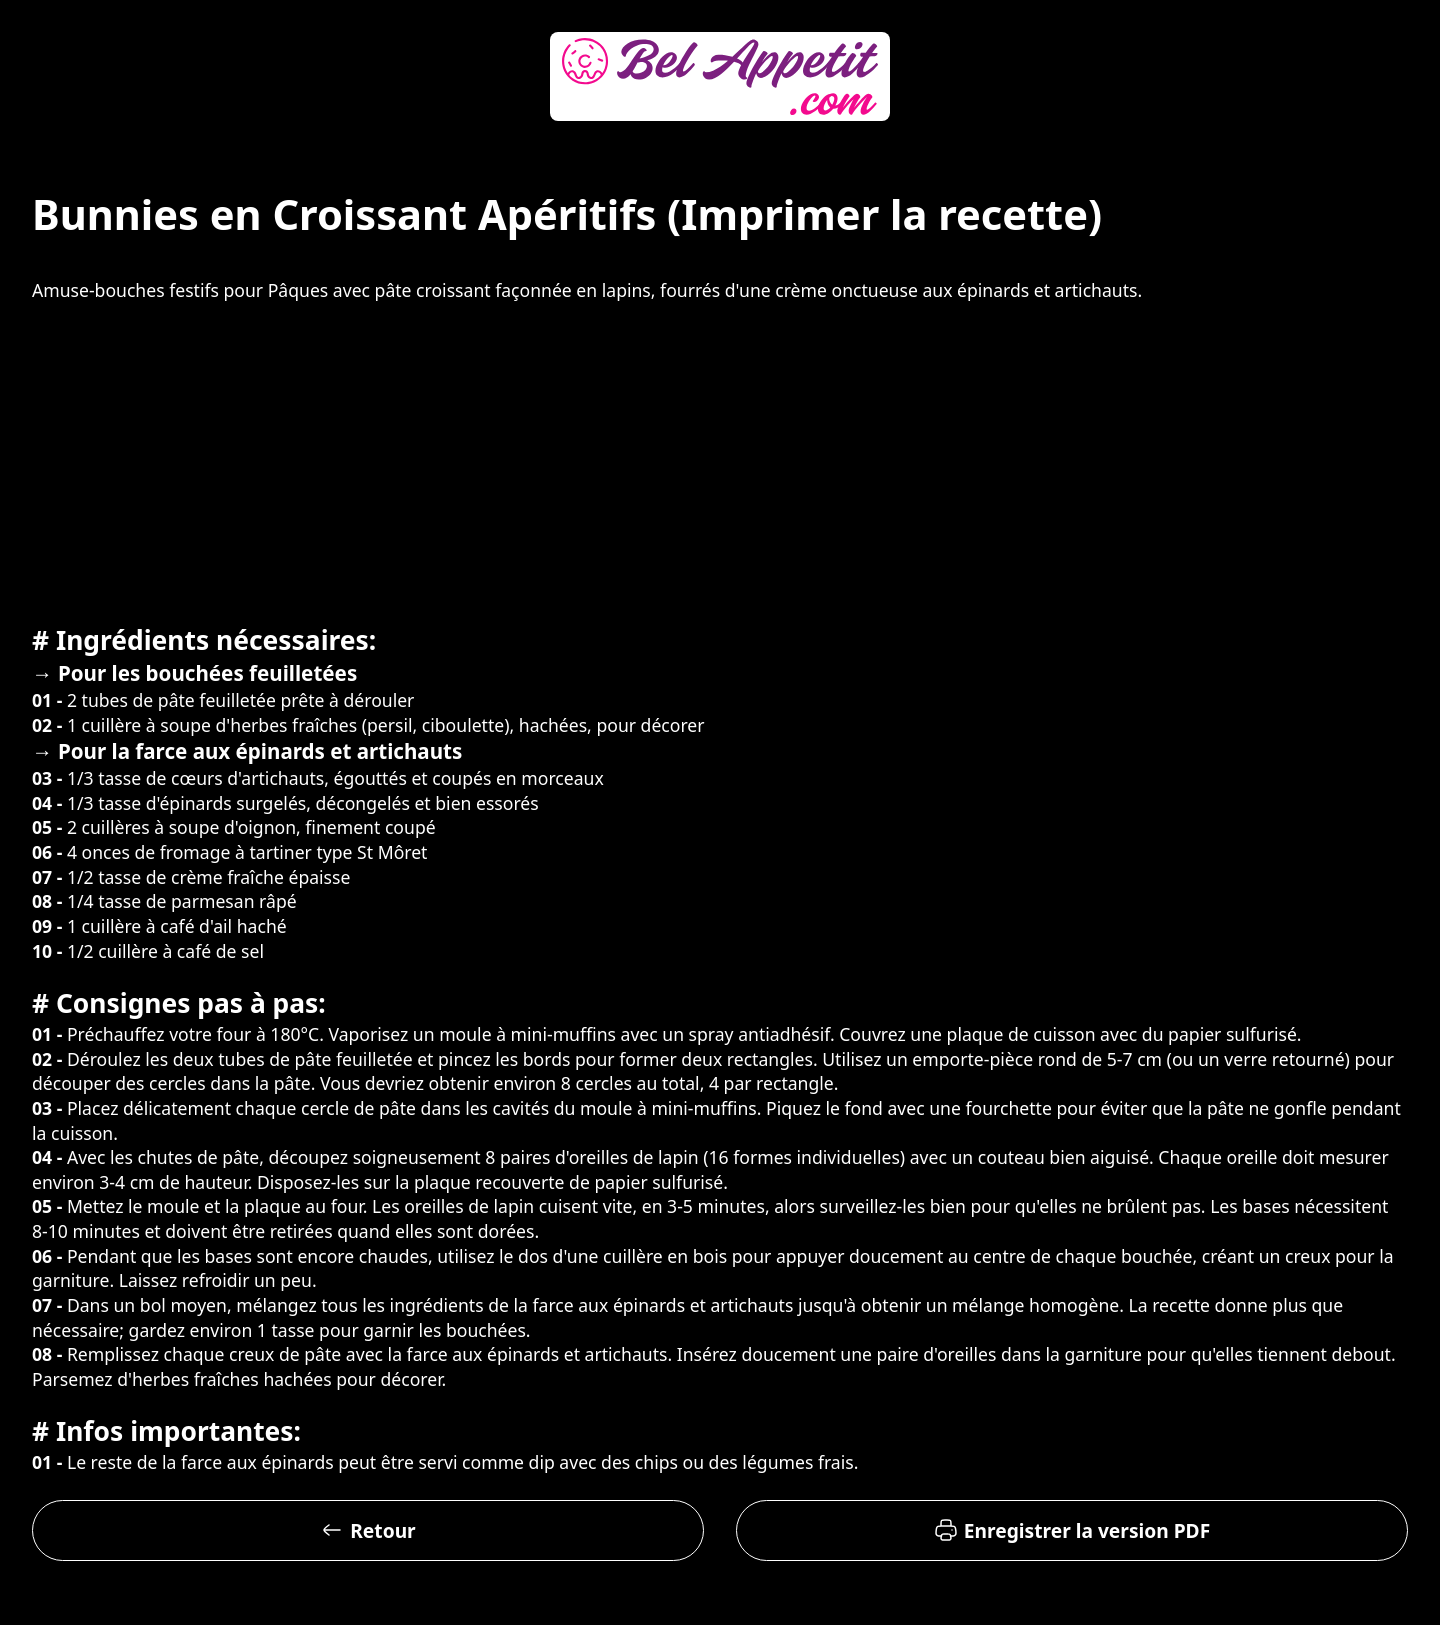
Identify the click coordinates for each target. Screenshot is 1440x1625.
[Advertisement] (720, 460)
